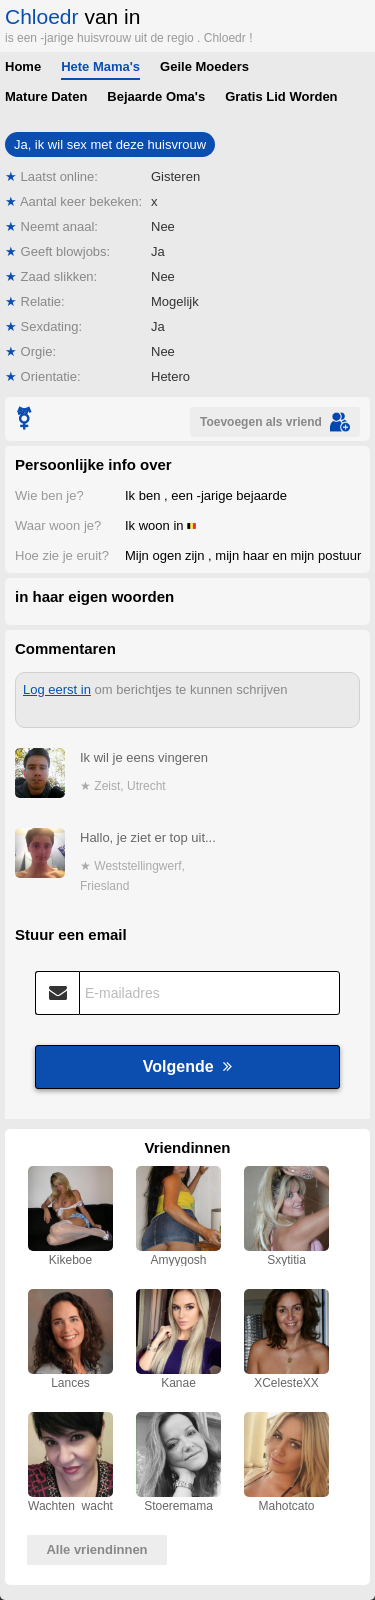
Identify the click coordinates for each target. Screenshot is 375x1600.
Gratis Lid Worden (281, 96)
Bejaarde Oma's (156, 96)
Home (23, 66)
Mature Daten (46, 96)
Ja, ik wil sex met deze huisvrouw (110, 144)
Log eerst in (57, 689)
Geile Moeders (204, 66)
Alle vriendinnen (96, 1549)
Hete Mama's (100, 66)
